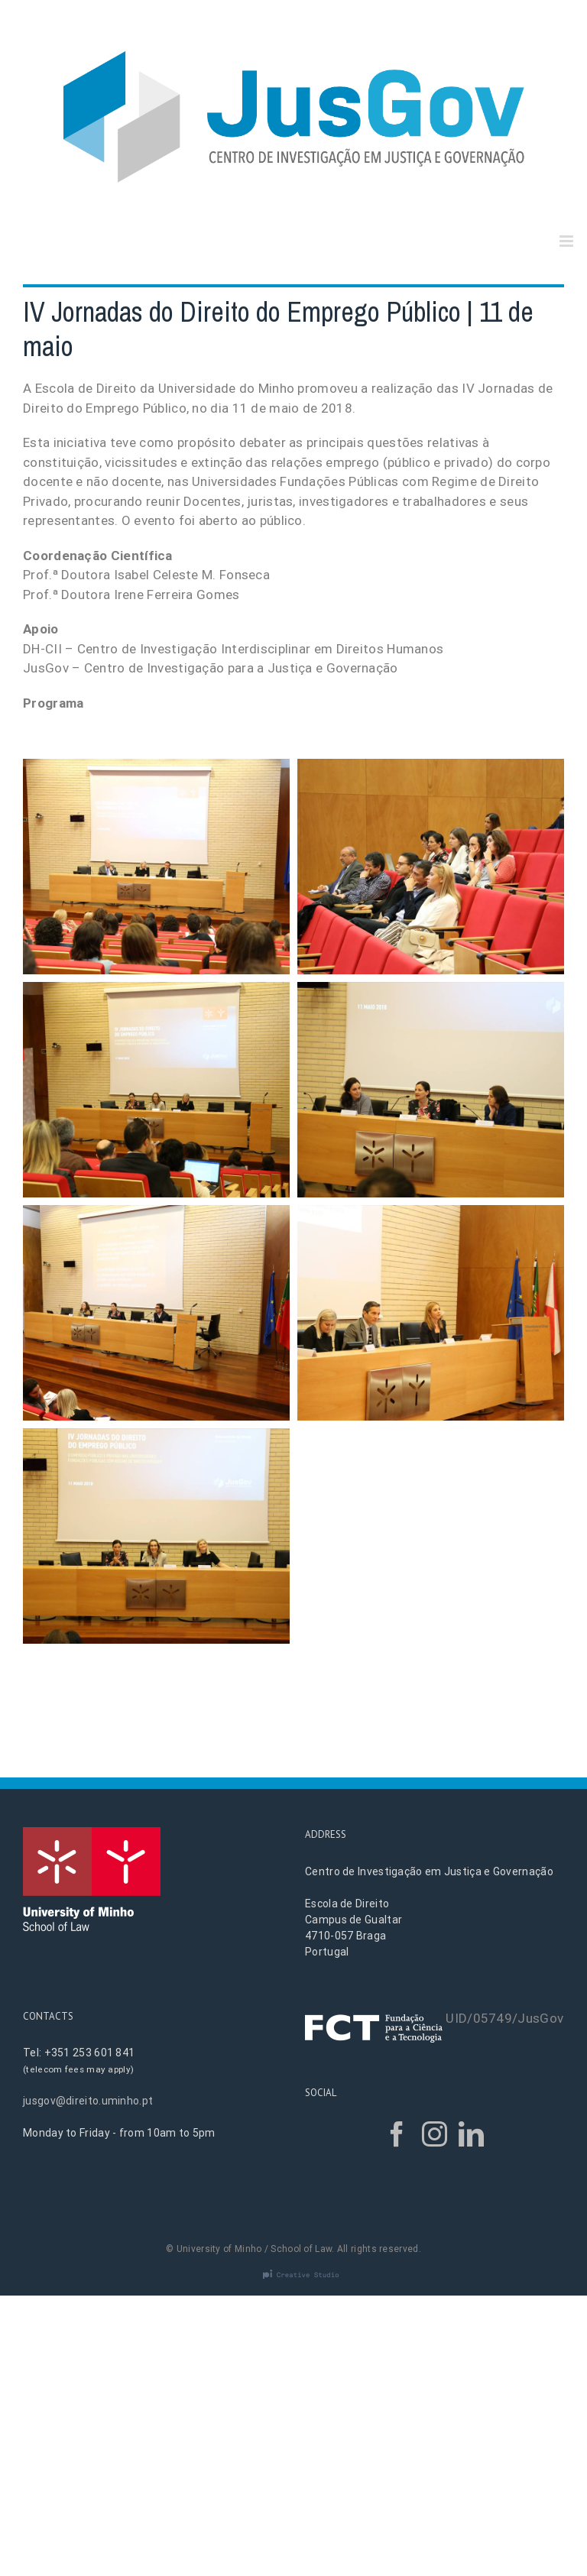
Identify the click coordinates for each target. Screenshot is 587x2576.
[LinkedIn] (471, 2134)
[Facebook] (397, 2134)
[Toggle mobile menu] (567, 241)
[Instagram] (434, 2134)
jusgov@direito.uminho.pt (88, 2101)
